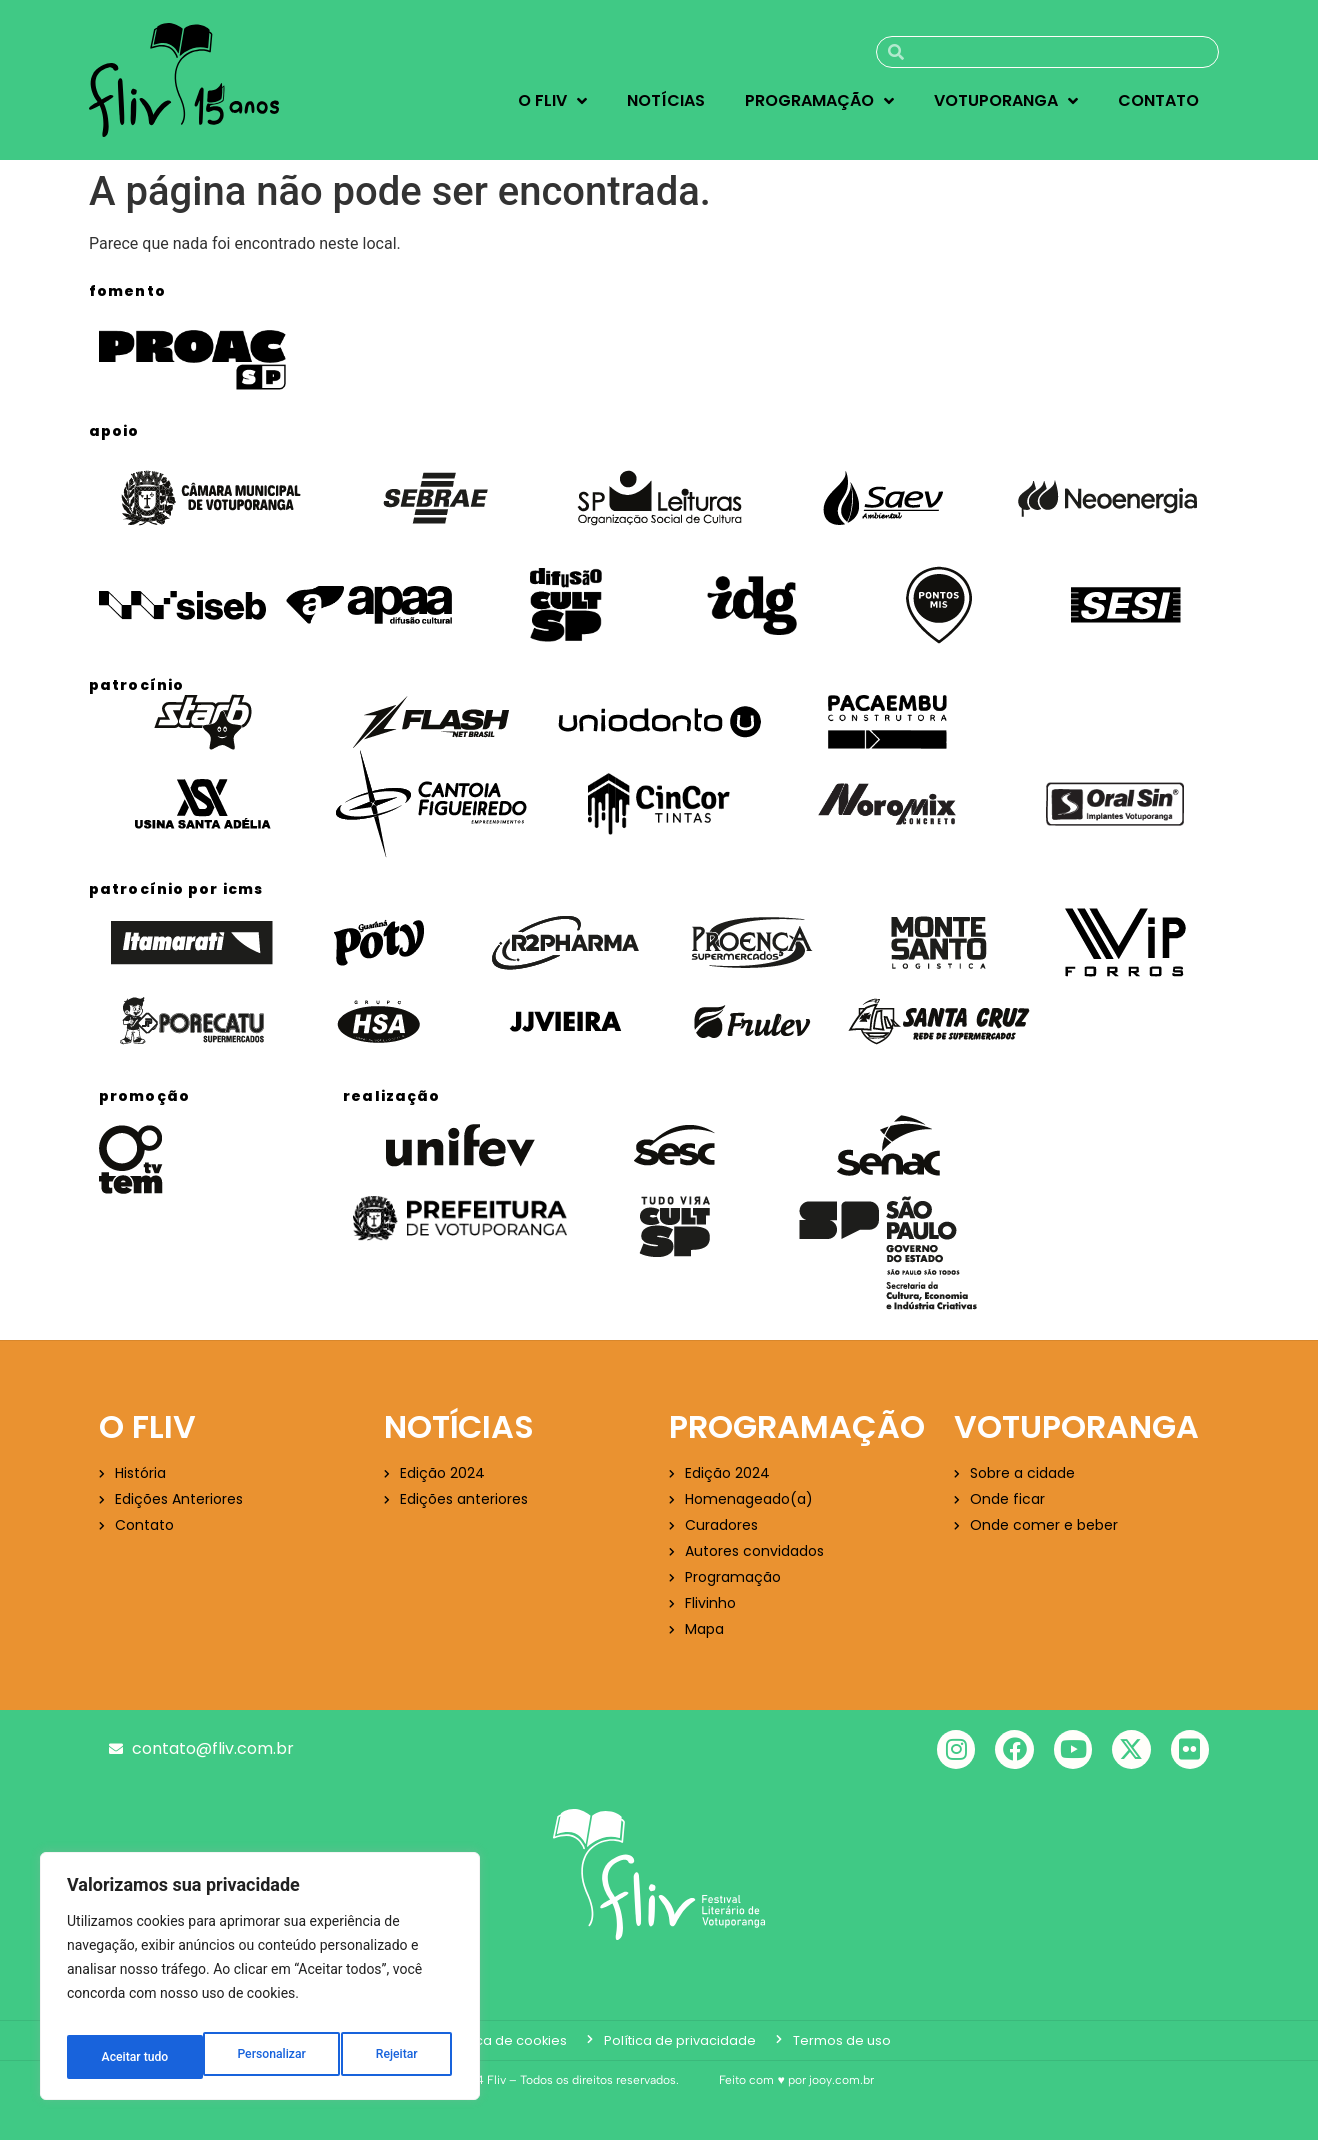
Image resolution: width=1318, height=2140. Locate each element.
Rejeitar (261, 2057)
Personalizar (134, 2057)
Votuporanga (1006, 101)
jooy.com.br (841, 2080)
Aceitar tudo (387, 2057)
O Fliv (552, 101)
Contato (1158, 100)
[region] (260, 1983)
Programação (819, 101)
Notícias (666, 100)
